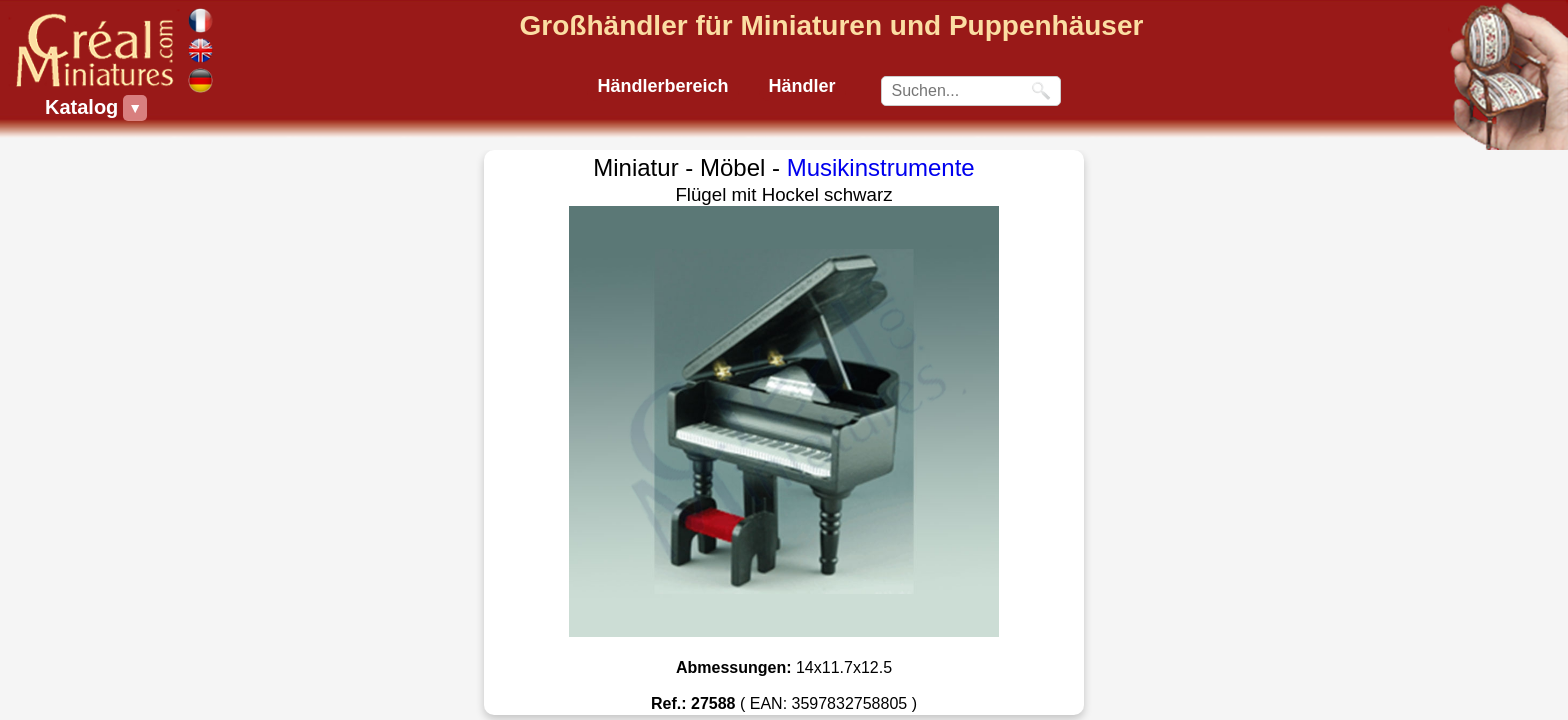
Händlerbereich (662, 86)
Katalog (84, 108)
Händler (802, 86)
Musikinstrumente (881, 167)
